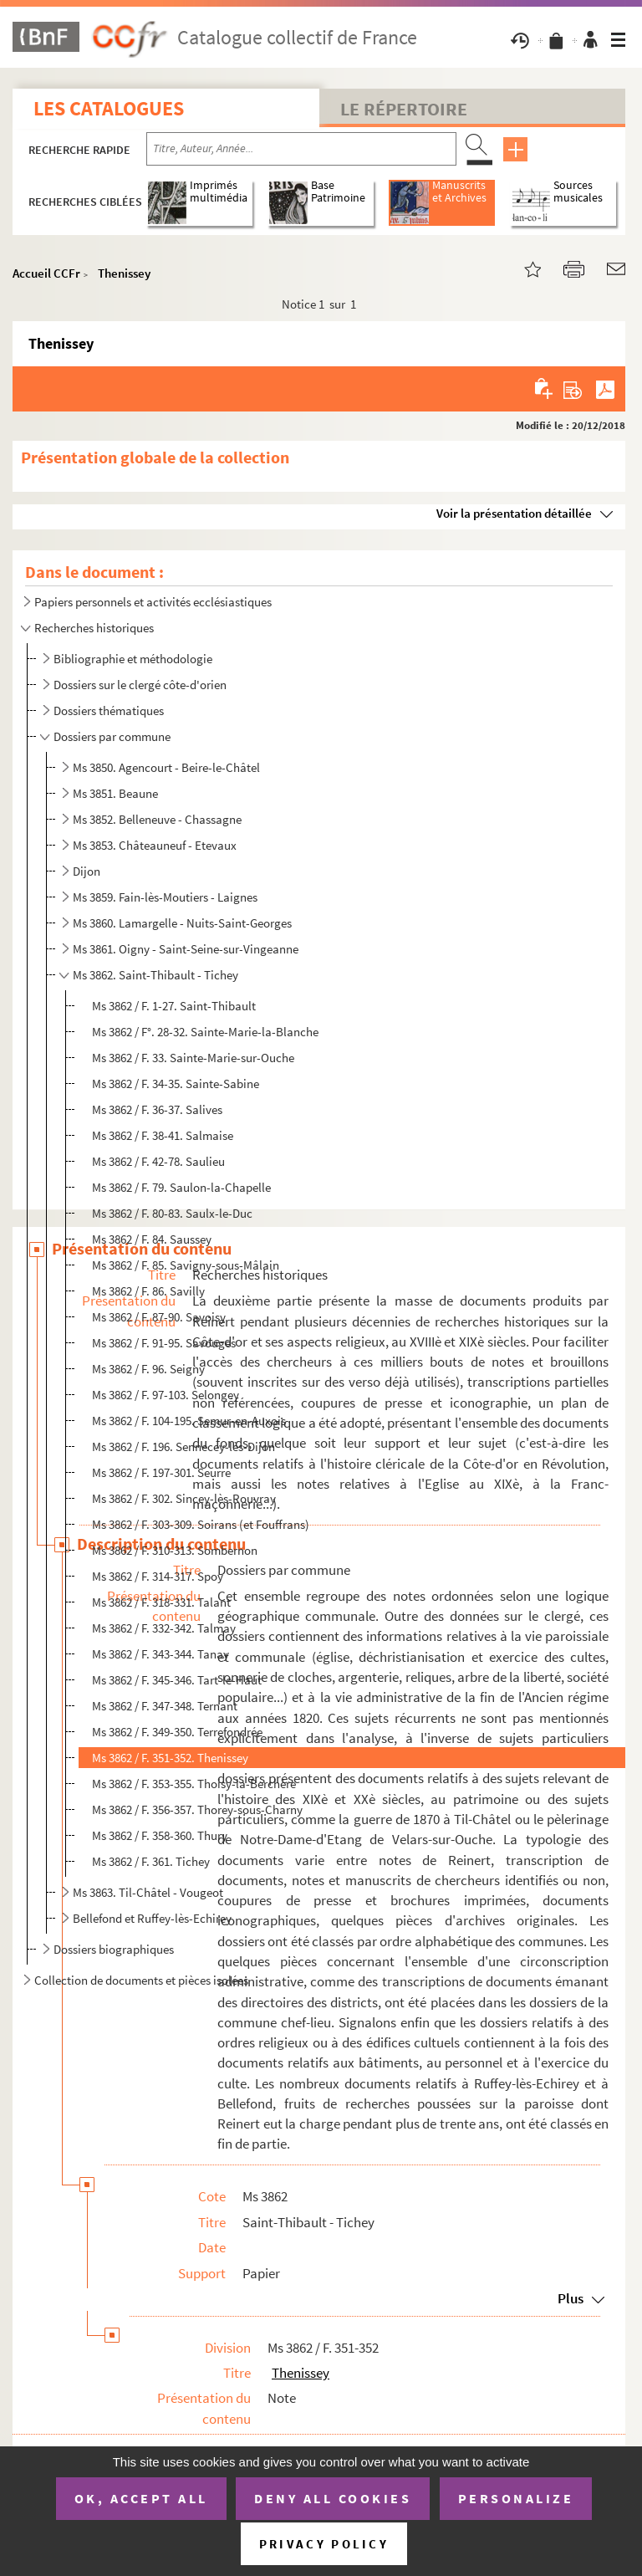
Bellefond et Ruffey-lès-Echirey (152, 1918)
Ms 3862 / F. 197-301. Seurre (161, 1472)
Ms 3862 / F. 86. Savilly (148, 1291)
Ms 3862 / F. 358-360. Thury (159, 1835)
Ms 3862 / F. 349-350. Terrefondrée (177, 1732)
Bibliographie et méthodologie (133, 659)
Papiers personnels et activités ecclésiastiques (153, 602)
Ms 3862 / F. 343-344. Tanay (160, 1654)
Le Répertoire (403, 108)
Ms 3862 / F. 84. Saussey (151, 1239)
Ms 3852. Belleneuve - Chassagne (157, 819)
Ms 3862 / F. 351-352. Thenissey (170, 1758)
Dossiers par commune (112, 736)
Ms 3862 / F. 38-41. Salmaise (162, 1135)
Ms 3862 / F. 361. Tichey (151, 1861)
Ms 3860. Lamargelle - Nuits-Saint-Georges (182, 923)
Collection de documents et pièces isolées (141, 1980)
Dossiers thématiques (109, 710)
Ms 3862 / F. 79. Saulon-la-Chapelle (181, 1187)
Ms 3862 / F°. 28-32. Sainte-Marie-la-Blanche (205, 1032)
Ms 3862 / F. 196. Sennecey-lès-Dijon (183, 1446)
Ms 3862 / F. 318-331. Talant (161, 1602)
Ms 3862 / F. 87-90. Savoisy (159, 1317)
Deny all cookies (332, 2498)
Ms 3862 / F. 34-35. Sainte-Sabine (175, 1083)
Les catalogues (108, 108)
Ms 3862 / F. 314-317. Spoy (157, 1576)
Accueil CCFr (46, 273)
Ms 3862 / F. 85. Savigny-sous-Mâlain (185, 1265)
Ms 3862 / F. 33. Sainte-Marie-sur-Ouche (193, 1058)
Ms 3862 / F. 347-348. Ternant (164, 1706)
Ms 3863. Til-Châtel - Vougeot (148, 1892)
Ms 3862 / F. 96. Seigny (148, 1369)
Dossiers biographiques (114, 1949)
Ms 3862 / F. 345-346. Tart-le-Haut (177, 1680)
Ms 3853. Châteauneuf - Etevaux (155, 845)
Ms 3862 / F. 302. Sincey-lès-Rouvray (184, 1498)
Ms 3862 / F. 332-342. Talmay (164, 1628)
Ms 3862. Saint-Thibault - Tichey (155, 975)
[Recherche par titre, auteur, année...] (301, 149)
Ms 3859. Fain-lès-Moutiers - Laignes (165, 897)
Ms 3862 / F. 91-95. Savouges (164, 1343)
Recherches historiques (94, 628)
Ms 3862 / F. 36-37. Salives (157, 1109)
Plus (570, 2298)
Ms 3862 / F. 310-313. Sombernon (174, 1550)
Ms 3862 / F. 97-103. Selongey (165, 1395)
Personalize (516, 2498)
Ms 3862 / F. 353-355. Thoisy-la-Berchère (194, 1783)
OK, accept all (141, 2498)
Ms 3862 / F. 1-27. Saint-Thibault (174, 1006)
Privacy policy (324, 2544)
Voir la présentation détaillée (514, 513)
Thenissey (124, 273)
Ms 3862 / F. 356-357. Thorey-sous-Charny (197, 1809)
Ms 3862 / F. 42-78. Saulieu (158, 1161)
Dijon (86, 871)
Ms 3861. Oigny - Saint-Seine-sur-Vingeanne (185, 949)
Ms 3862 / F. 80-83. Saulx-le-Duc (172, 1213)
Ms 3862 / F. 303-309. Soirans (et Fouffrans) (200, 1524)
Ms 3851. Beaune (115, 793)
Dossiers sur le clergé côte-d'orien (140, 685)
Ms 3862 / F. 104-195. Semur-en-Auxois (189, 1421)
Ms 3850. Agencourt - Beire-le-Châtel (166, 767)
